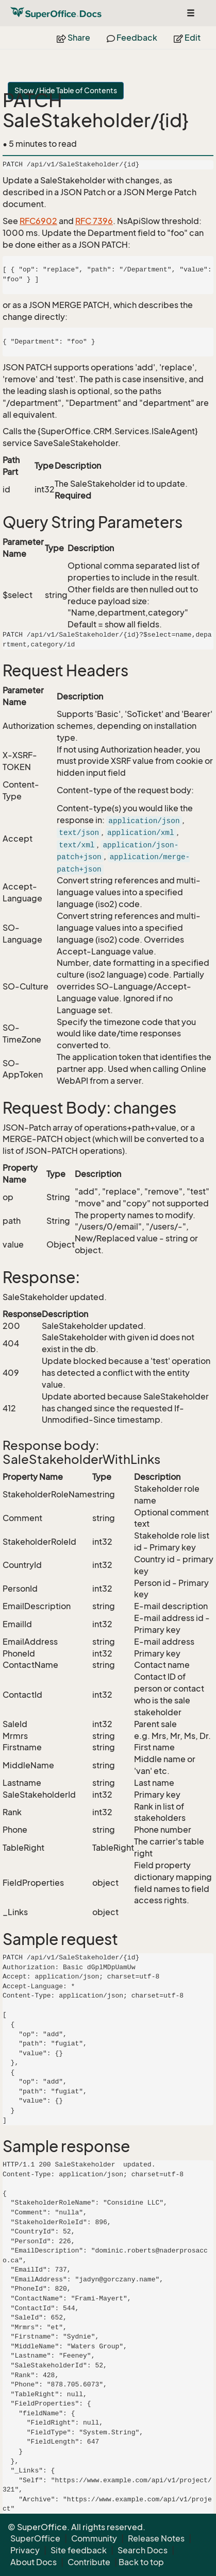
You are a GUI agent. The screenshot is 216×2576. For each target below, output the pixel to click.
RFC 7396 (94, 221)
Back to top (141, 2562)
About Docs (33, 2562)
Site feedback (79, 2550)
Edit (187, 37)
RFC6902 (38, 221)
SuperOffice (35, 2538)
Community (94, 2538)
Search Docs (143, 2550)
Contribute (89, 2562)
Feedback (132, 37)
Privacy (25, 2550)
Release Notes (156, 2538)
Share (73, 37)
